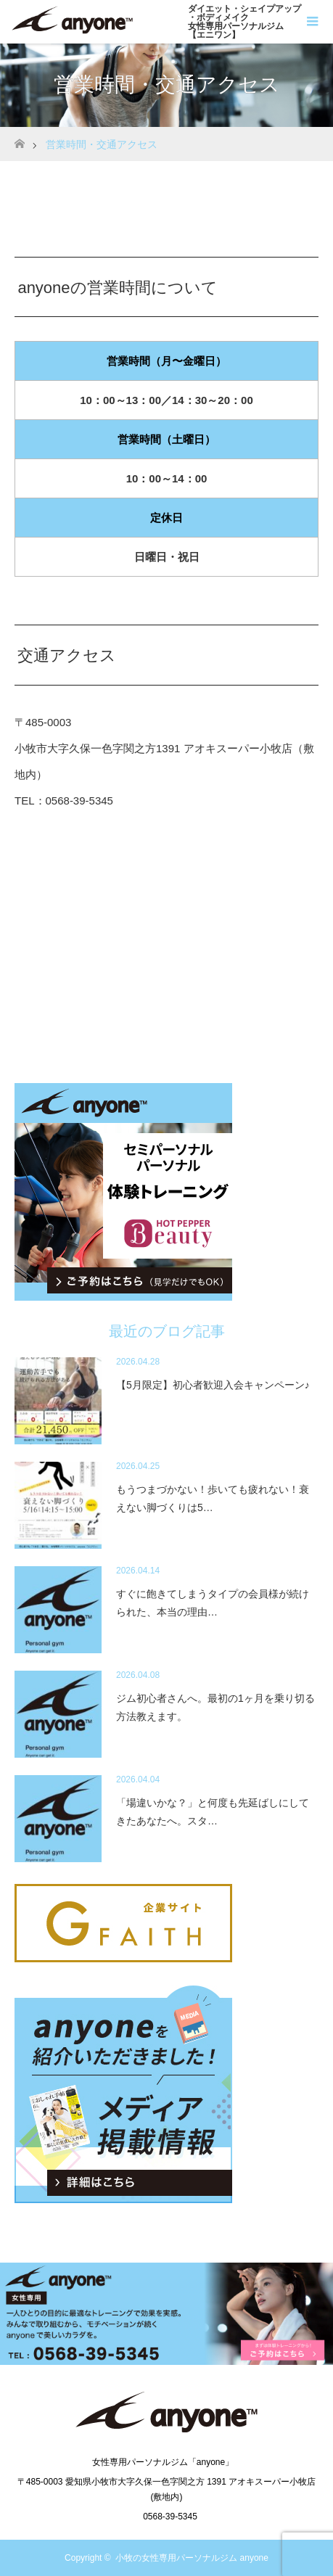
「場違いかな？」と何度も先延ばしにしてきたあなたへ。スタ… (212, 1812)
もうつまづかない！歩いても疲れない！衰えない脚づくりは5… (212, 1498)
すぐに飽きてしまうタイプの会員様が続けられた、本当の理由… (212, 1603)
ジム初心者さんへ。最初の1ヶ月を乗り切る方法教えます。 (215, 1707)
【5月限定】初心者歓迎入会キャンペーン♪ (213, 1385)
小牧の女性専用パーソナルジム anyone (191, 2558)
